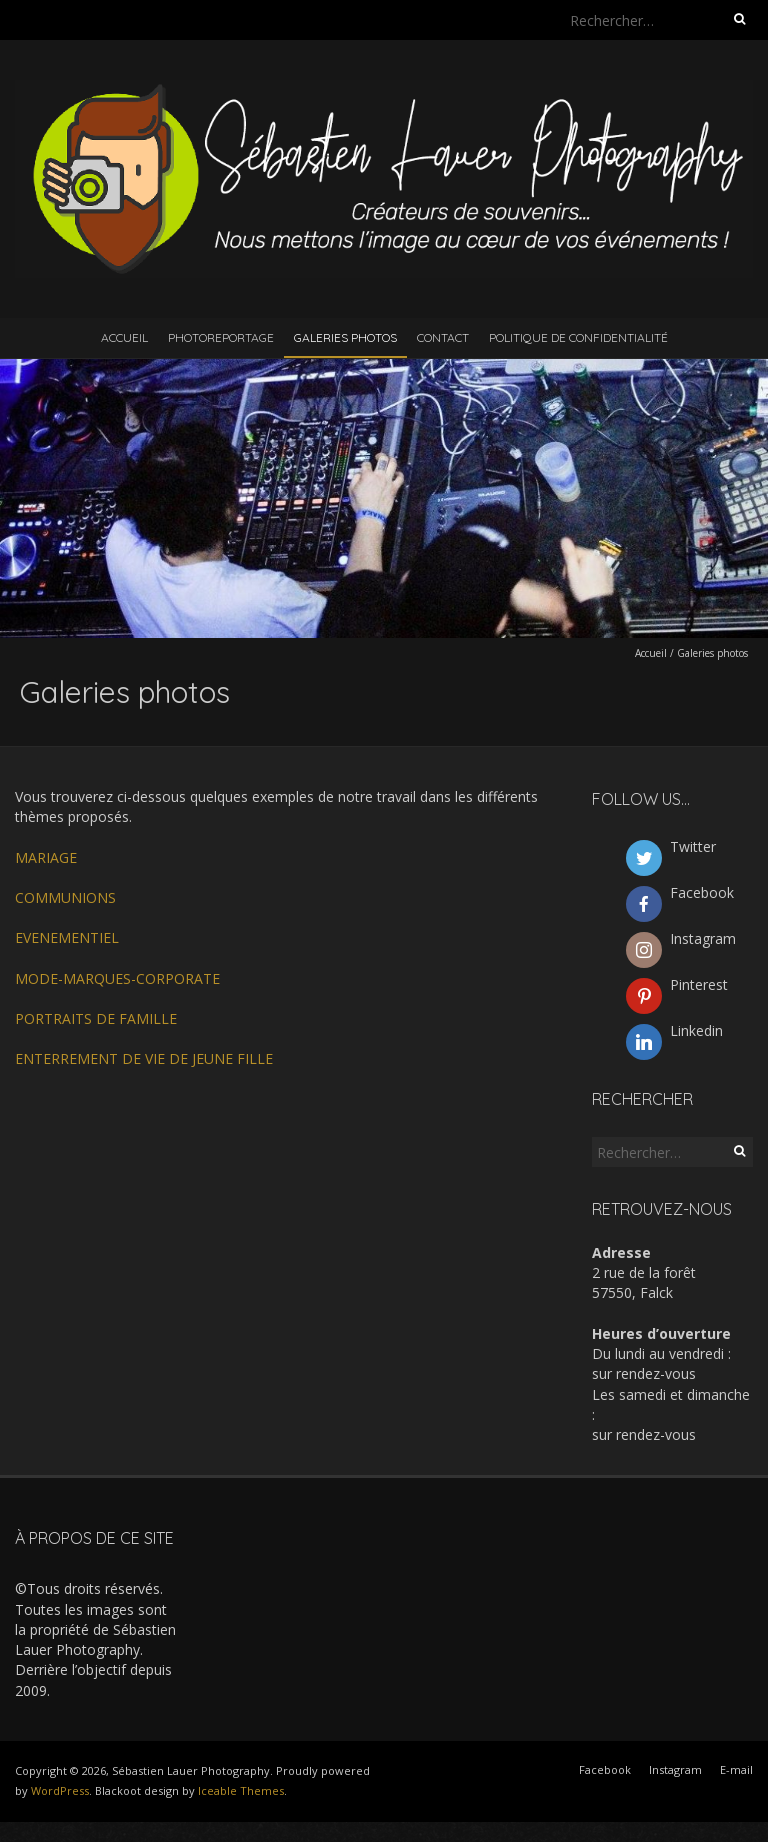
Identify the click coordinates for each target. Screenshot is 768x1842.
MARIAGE (46, 857)
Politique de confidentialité (578, 337)
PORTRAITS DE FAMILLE (96, 1018)
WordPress (60, 1790)
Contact (443, 337)
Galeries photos (345, 337)
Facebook (605, 1769)
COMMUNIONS (65, 897)
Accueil (124, 337)
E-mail (736, 1769)
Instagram (675, 1769)
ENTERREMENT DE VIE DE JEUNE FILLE (144, 1058)
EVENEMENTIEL (67, 937)
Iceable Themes (241, 1790)
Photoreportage (221, 337)
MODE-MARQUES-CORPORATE (117, 978)
